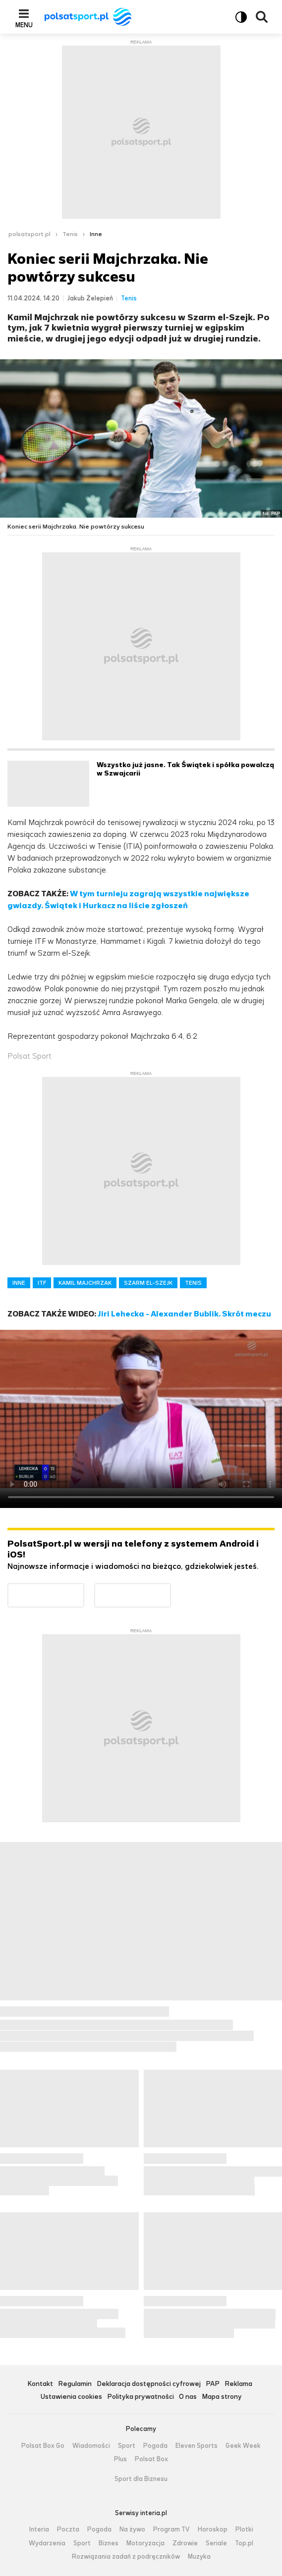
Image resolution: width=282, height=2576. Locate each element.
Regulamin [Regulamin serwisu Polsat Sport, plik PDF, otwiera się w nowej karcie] (75, 2384)
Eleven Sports (196, 2446)
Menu (24, 25)
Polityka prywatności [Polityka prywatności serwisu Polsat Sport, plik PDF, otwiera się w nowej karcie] (140, 2397)
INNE (18, 1283)
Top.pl (244, 2543)
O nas (188, 2397)
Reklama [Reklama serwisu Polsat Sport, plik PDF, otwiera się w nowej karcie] (238, 2384)
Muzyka (199, 2557)
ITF (42, 1283)
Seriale (216, 2543)
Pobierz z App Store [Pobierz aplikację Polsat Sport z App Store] (170, 1589)
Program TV (171, 2529)
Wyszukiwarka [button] (261, 16)
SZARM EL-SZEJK (148, 1283)
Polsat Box (151, 2459)
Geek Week (243, 2446)
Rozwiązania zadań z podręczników (126, 2557)
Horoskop (212, 2529)
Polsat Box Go (42, 2446)
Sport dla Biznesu (141, 2479)
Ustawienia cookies (71, 2397)
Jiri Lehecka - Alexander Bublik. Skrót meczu (184, 1314)
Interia (39, 2529)
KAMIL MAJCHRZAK (85, 1283)
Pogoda (155, 2446)
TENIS (193, 1283)
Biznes (108, 2543)
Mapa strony (222, 2397)
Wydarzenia (47, 2543)
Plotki (244, 2529)
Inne (96, 234)
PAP (213, 2384)
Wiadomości (91, 2446)
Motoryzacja (145, 2543)
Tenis (70, 234)
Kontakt (40, 2384)
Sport (126, 2446)
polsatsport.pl (29, 234)
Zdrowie (185, 2543)
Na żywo (132, 2529)
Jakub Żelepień (90, 298)
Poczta (68, 2529)
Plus (120, 2459)
